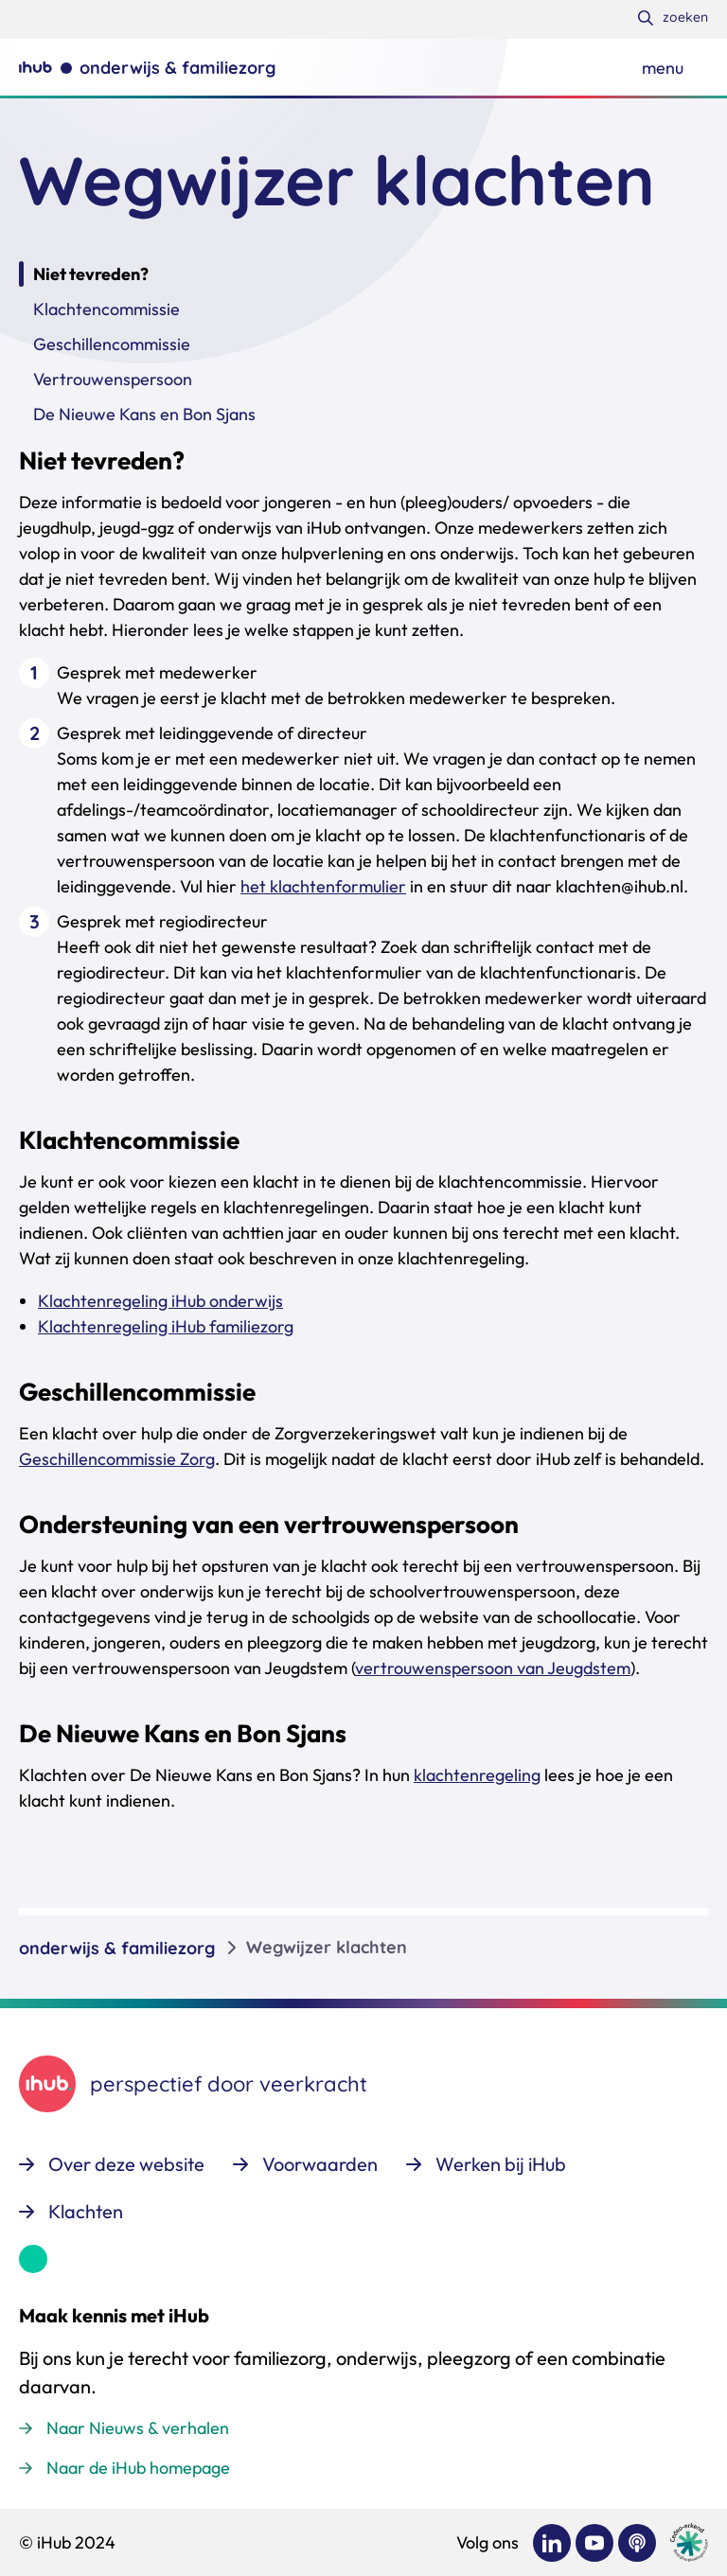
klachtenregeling (477, 1775)
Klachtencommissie (106, 309)
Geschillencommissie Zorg (117, 1459)
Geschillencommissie (111, 344)
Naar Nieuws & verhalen (137, 2428)
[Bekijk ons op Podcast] (637, 2543)
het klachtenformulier (323, 886)
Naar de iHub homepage (138, 2468)
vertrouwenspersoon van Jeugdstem (492, 1668)
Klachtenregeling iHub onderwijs (160, 1301)
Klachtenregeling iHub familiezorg (165, 1326)
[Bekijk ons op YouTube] (594, 2543)
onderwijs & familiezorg (117, 1948)
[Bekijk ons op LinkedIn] (552, 2543)
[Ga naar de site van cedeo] (689, 2542)
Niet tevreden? (91, 274)
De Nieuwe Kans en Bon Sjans (144, 414)
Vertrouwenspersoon (112, 379)
